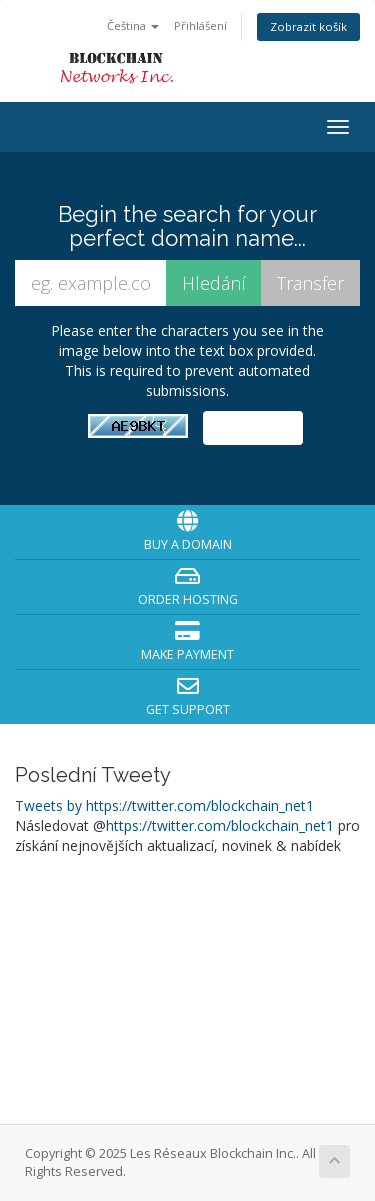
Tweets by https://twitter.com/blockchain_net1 (164, 805)
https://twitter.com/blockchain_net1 (220, 825)
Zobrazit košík (308, 26)
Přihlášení (200, 25)
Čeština (133, 25)
